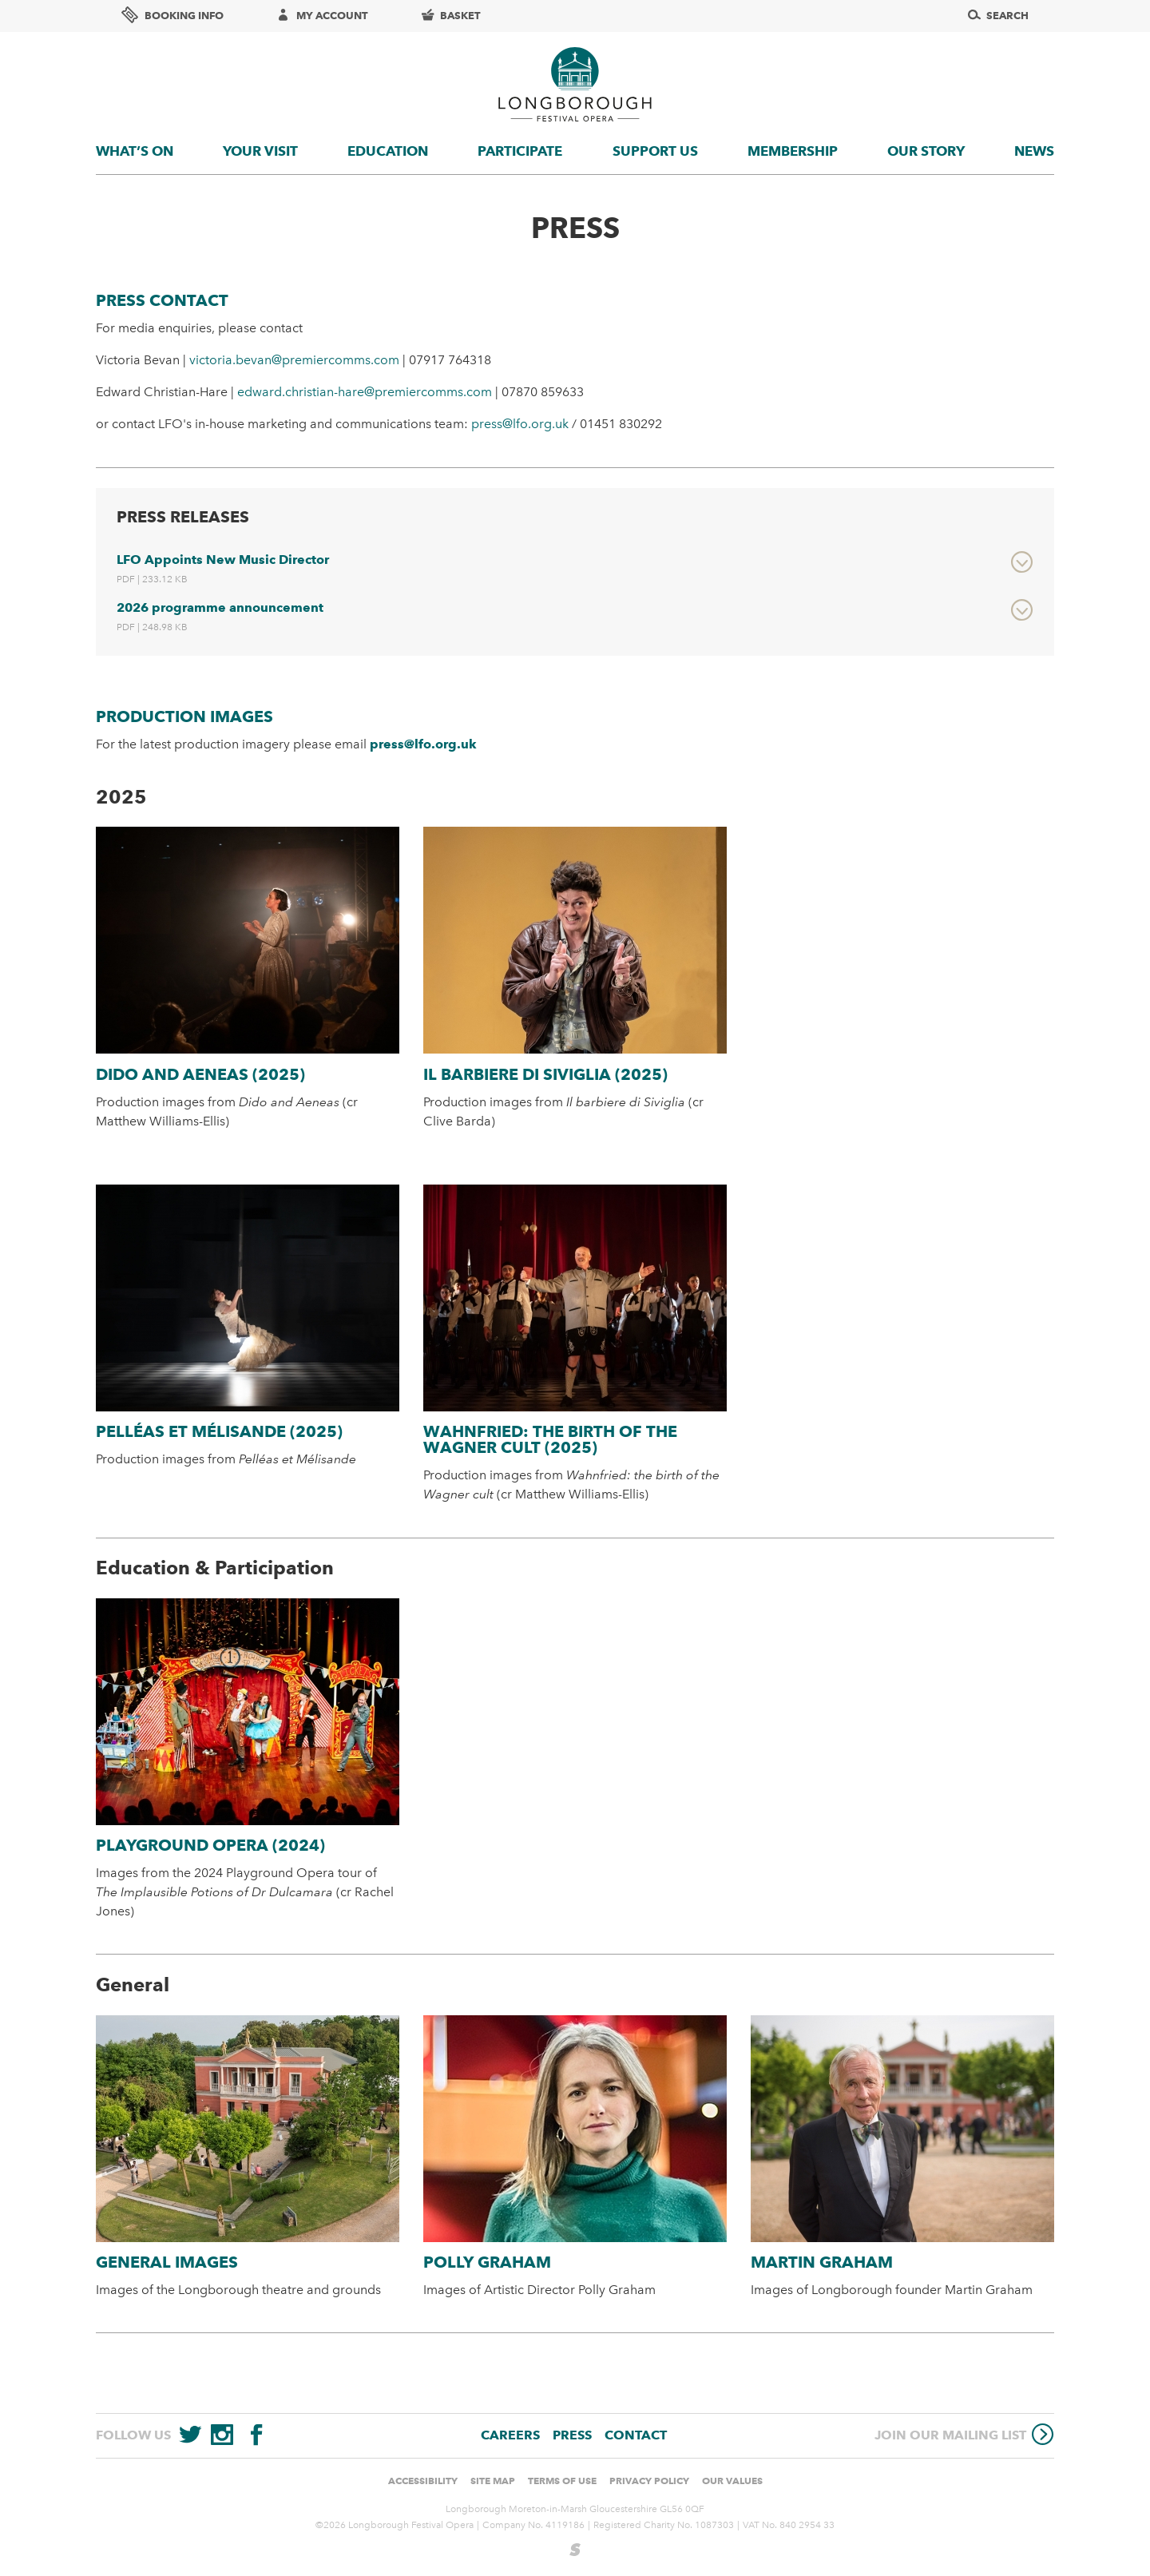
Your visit (260, 151)
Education (387, 151)
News (1034, 151)
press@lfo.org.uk (520, 423)
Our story (926, 151)
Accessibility (423, 2481)
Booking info (172, 14)
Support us (655, 151)
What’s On (134, 151)
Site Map (492, 2481)
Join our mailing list (964, 2434)
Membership (793, 151)
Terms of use (562, 2481)
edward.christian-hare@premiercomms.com (364, 391)
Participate (520, 151)
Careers (510, 2435)
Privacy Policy (649, 2481)
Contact (636, 2435)
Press (572, 2435)
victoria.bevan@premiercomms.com (294, 359)
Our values (732, 2481)
